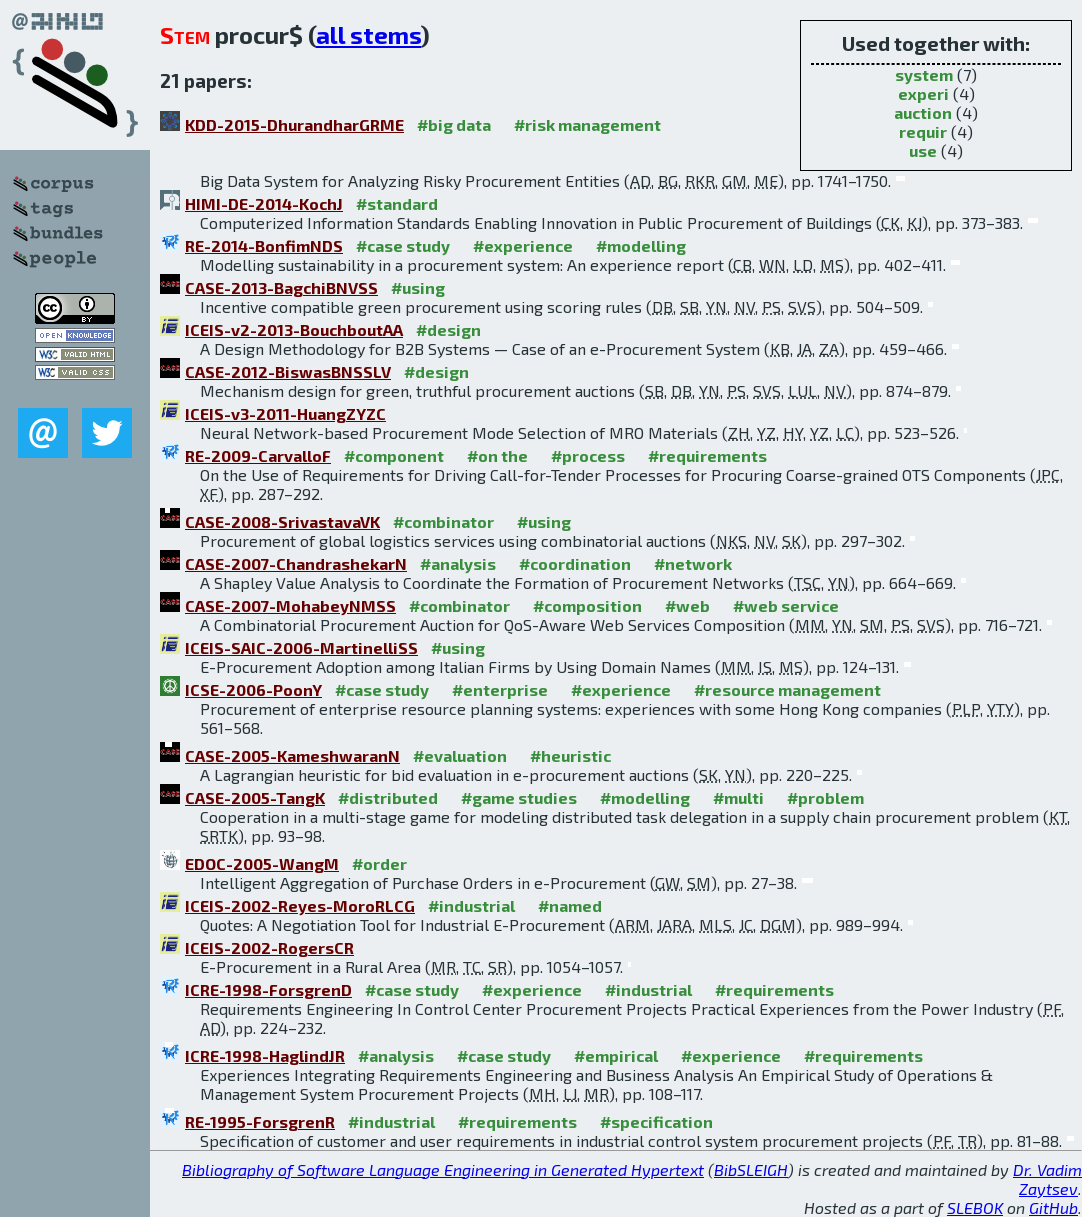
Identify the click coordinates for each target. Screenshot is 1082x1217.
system (924, 74)
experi (923, 93)
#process (588, 455)
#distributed (388, 797)
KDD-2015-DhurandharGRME (294, 124)
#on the (497, 455)
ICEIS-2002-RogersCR (269, 947)
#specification (656, 1121)
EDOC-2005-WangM (262, 863)
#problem (825, 797)
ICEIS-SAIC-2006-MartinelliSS (301, 647)
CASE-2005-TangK (255, 797)
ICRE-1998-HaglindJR (265, 1055)
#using (418, 287)
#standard (397, 203)
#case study (403, 245)
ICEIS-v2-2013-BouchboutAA (294, 329)
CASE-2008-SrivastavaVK (282, 521)
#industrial (471, 905)
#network (693, 563)
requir (923, 131)
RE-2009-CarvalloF (258, 455)
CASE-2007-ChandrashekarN (296, 563)
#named (570, 905)
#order (379, 863)
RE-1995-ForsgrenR (260, 1121)
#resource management (787, 689)
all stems (368, 34)
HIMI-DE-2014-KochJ (264, 203)
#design (448, 329)
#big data (454, 124)
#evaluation (460, 755)
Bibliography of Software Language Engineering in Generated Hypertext (443, 1169)
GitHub (1053, 1207)
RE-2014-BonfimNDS (264, 245)
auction (923, 112)
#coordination (575, 563)
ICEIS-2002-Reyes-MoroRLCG (300, 905)
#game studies (519, 797)
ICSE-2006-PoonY (253, 689)
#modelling (641, 245)
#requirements (707, 455)
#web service (786, 605)
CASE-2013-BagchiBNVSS (281, 287)
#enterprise (500, 689)
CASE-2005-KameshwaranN (292, 755)
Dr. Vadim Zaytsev (1047, 1179)
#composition (587, 605)
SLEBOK (975, 1207)
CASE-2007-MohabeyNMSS (290, 605)
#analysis (458, 563)
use (923, 150)
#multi (738, 797)
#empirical (616, 1055)
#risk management (587, 124)
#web (687, 605)
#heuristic (570, 755)
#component (394, 455)
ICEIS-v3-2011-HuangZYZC (285, 413)
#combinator (443, 521)
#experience (523, 245)
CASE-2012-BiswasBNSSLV (288, 371)
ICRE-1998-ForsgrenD (268, 989)
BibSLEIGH (751, 1169)
